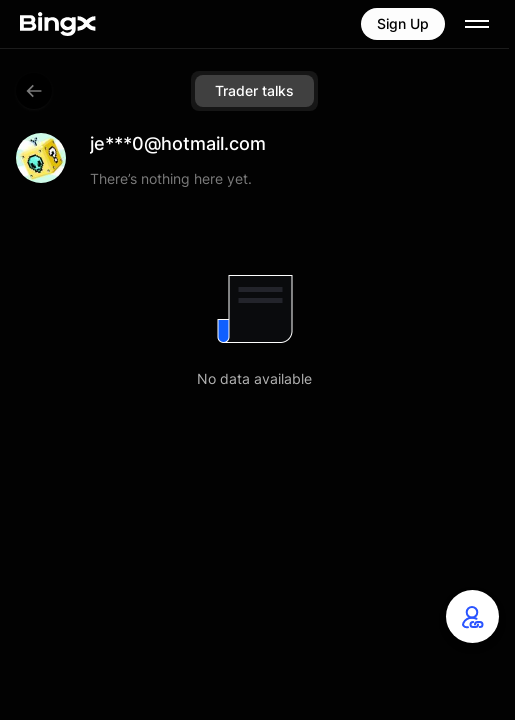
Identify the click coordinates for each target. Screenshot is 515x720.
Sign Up (403, 23)
